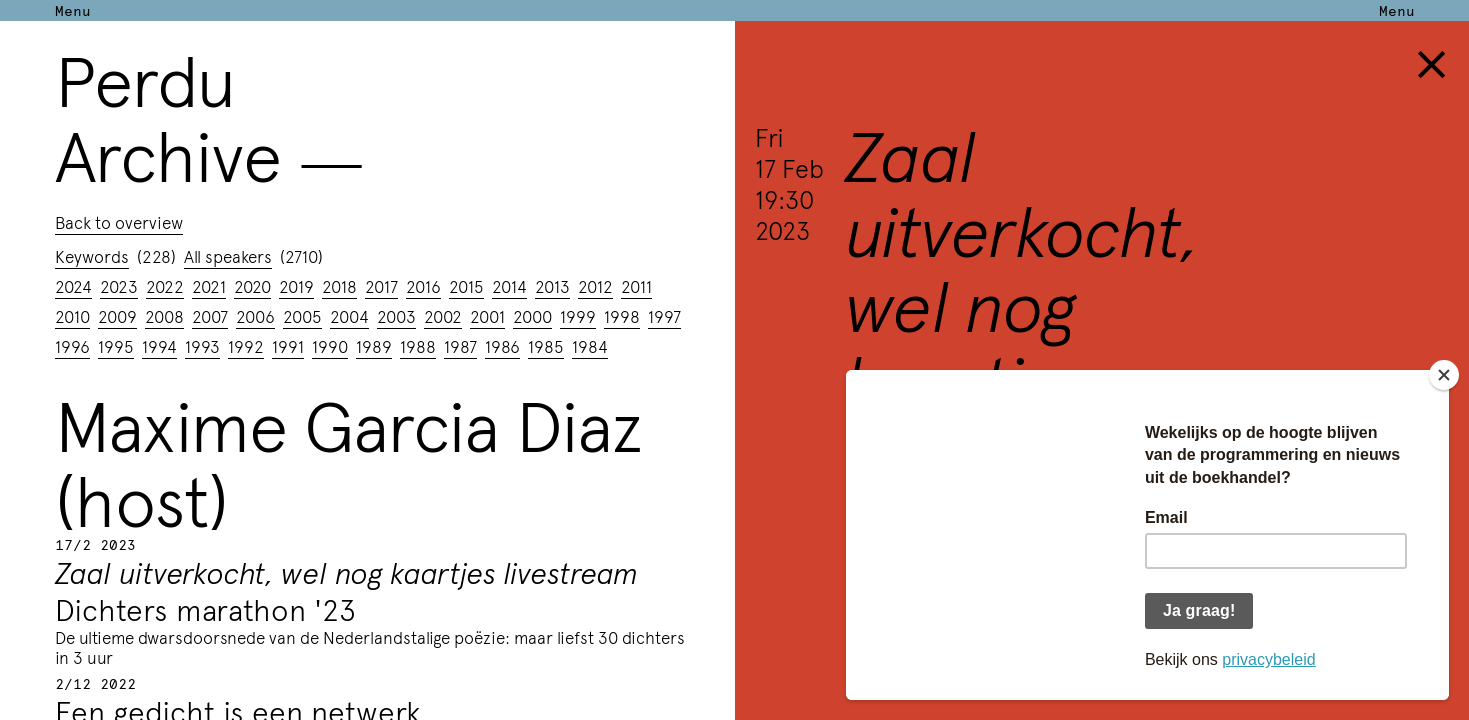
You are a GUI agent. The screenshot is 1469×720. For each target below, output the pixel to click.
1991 (288, 346)
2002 (443, 316)
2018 (339, 286)
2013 (552, 286)
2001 (487, 316)
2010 (72, 316)
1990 (330, 346)
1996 (72, 346)
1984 (590, 346)
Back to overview (119, 222)
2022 (165, 286)
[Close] (1444, 375)
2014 (509, 286)
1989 (374, 346)
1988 (418, 346)
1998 (622, 316)
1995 (116, 346)
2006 (255, 316)
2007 (210, 316)
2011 (636, 286)
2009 (117, 316)
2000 (532, 316)
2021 (209, 286)
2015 (466, 286)
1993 (202, 346)
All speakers (228, 256)
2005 (302, 316)
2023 (119, 286)
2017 (381, 286)
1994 (159, 346)
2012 (595, 286)
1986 (502, 346)
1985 (546, 346)
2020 (252, 286)
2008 (164, 316)
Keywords (92, 256)
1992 (246, 346)
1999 (578, 316)
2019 (296, 286)
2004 (349, 316)
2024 (73, 286)
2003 (396, 316)
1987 (460, 346)
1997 (664, 316)
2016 (423, 286)
